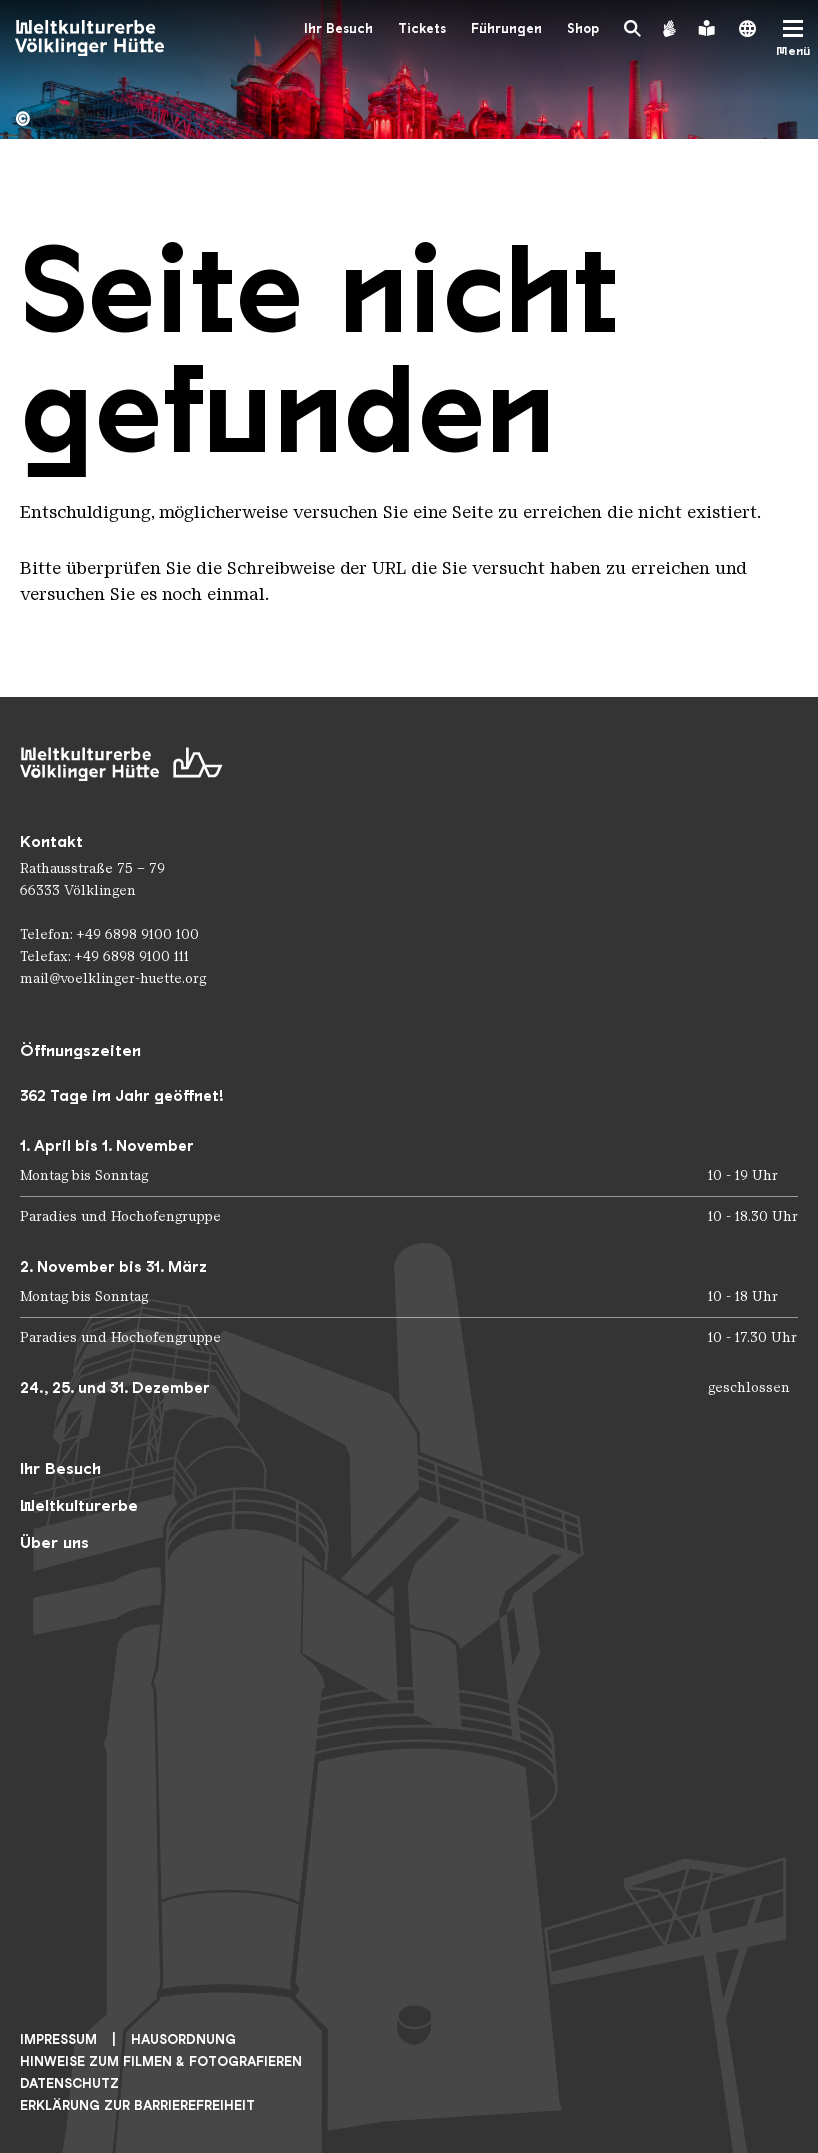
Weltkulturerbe (79, 1505)
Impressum (58, 2039)
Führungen (506, 28)
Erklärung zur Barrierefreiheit (137, 2105)
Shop (583, 28)
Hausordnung (183, 2039)
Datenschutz (69, 2083)
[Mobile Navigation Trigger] (793, 38)
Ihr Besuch (338, 28)
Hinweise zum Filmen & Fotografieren (161, 2061)
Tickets (422, 28)
